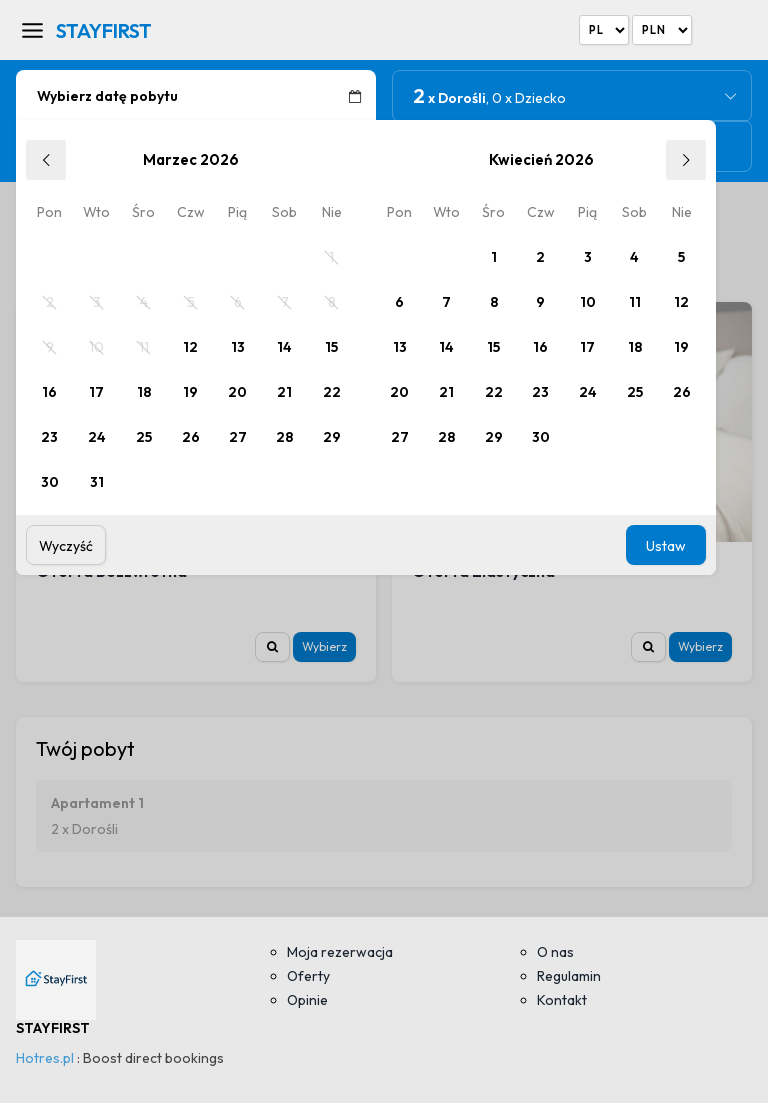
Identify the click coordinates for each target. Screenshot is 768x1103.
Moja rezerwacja (340, 952)
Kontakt (562, 1000)
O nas (555, 952)
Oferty (308, 976)
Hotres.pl (45, 1058)
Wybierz (324, 646)
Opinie (307, 1000)
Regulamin (569, 976)
